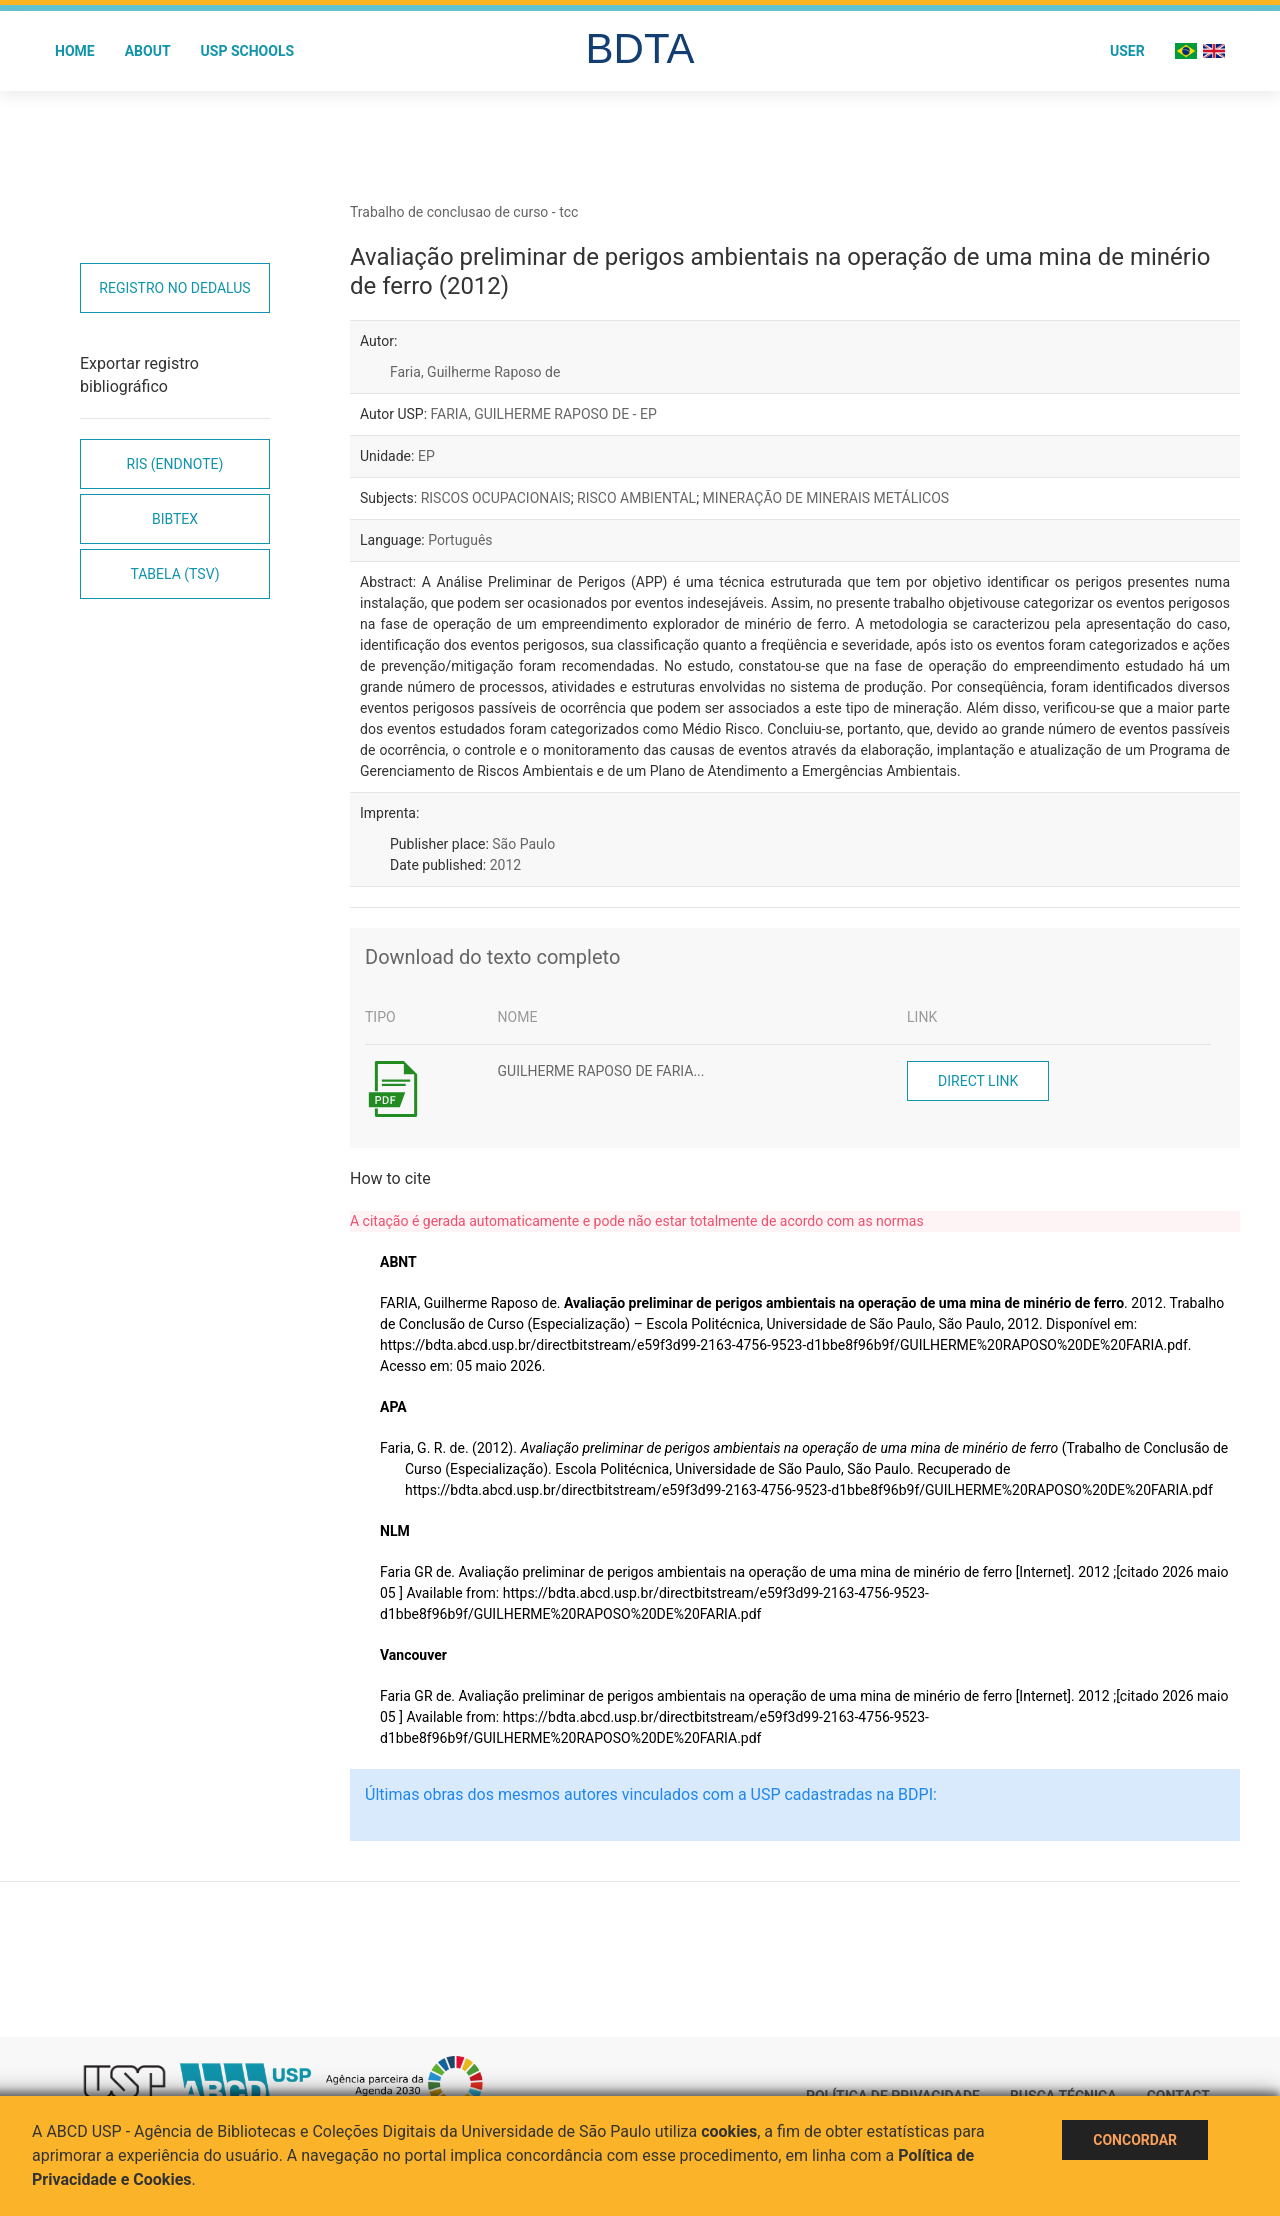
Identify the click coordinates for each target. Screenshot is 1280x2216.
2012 (505, 865)
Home (75, 51)
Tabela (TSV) (174, 574)
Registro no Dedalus (174, 288)
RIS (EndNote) (175, 464)
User (1127, 51)
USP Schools (248, 51)
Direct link (978, 1081)
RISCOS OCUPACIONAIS (496, 498)
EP (426, 456)
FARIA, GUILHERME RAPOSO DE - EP (544, 414)
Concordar (1135, 2140)
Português (460, 540)
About (148, 51)
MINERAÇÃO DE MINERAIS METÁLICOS (826, 498)
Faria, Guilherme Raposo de (475, 372)
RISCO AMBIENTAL (636, 498)
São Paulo (523, 844)
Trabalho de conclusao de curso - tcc (464, 212)
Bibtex (175, 519)
